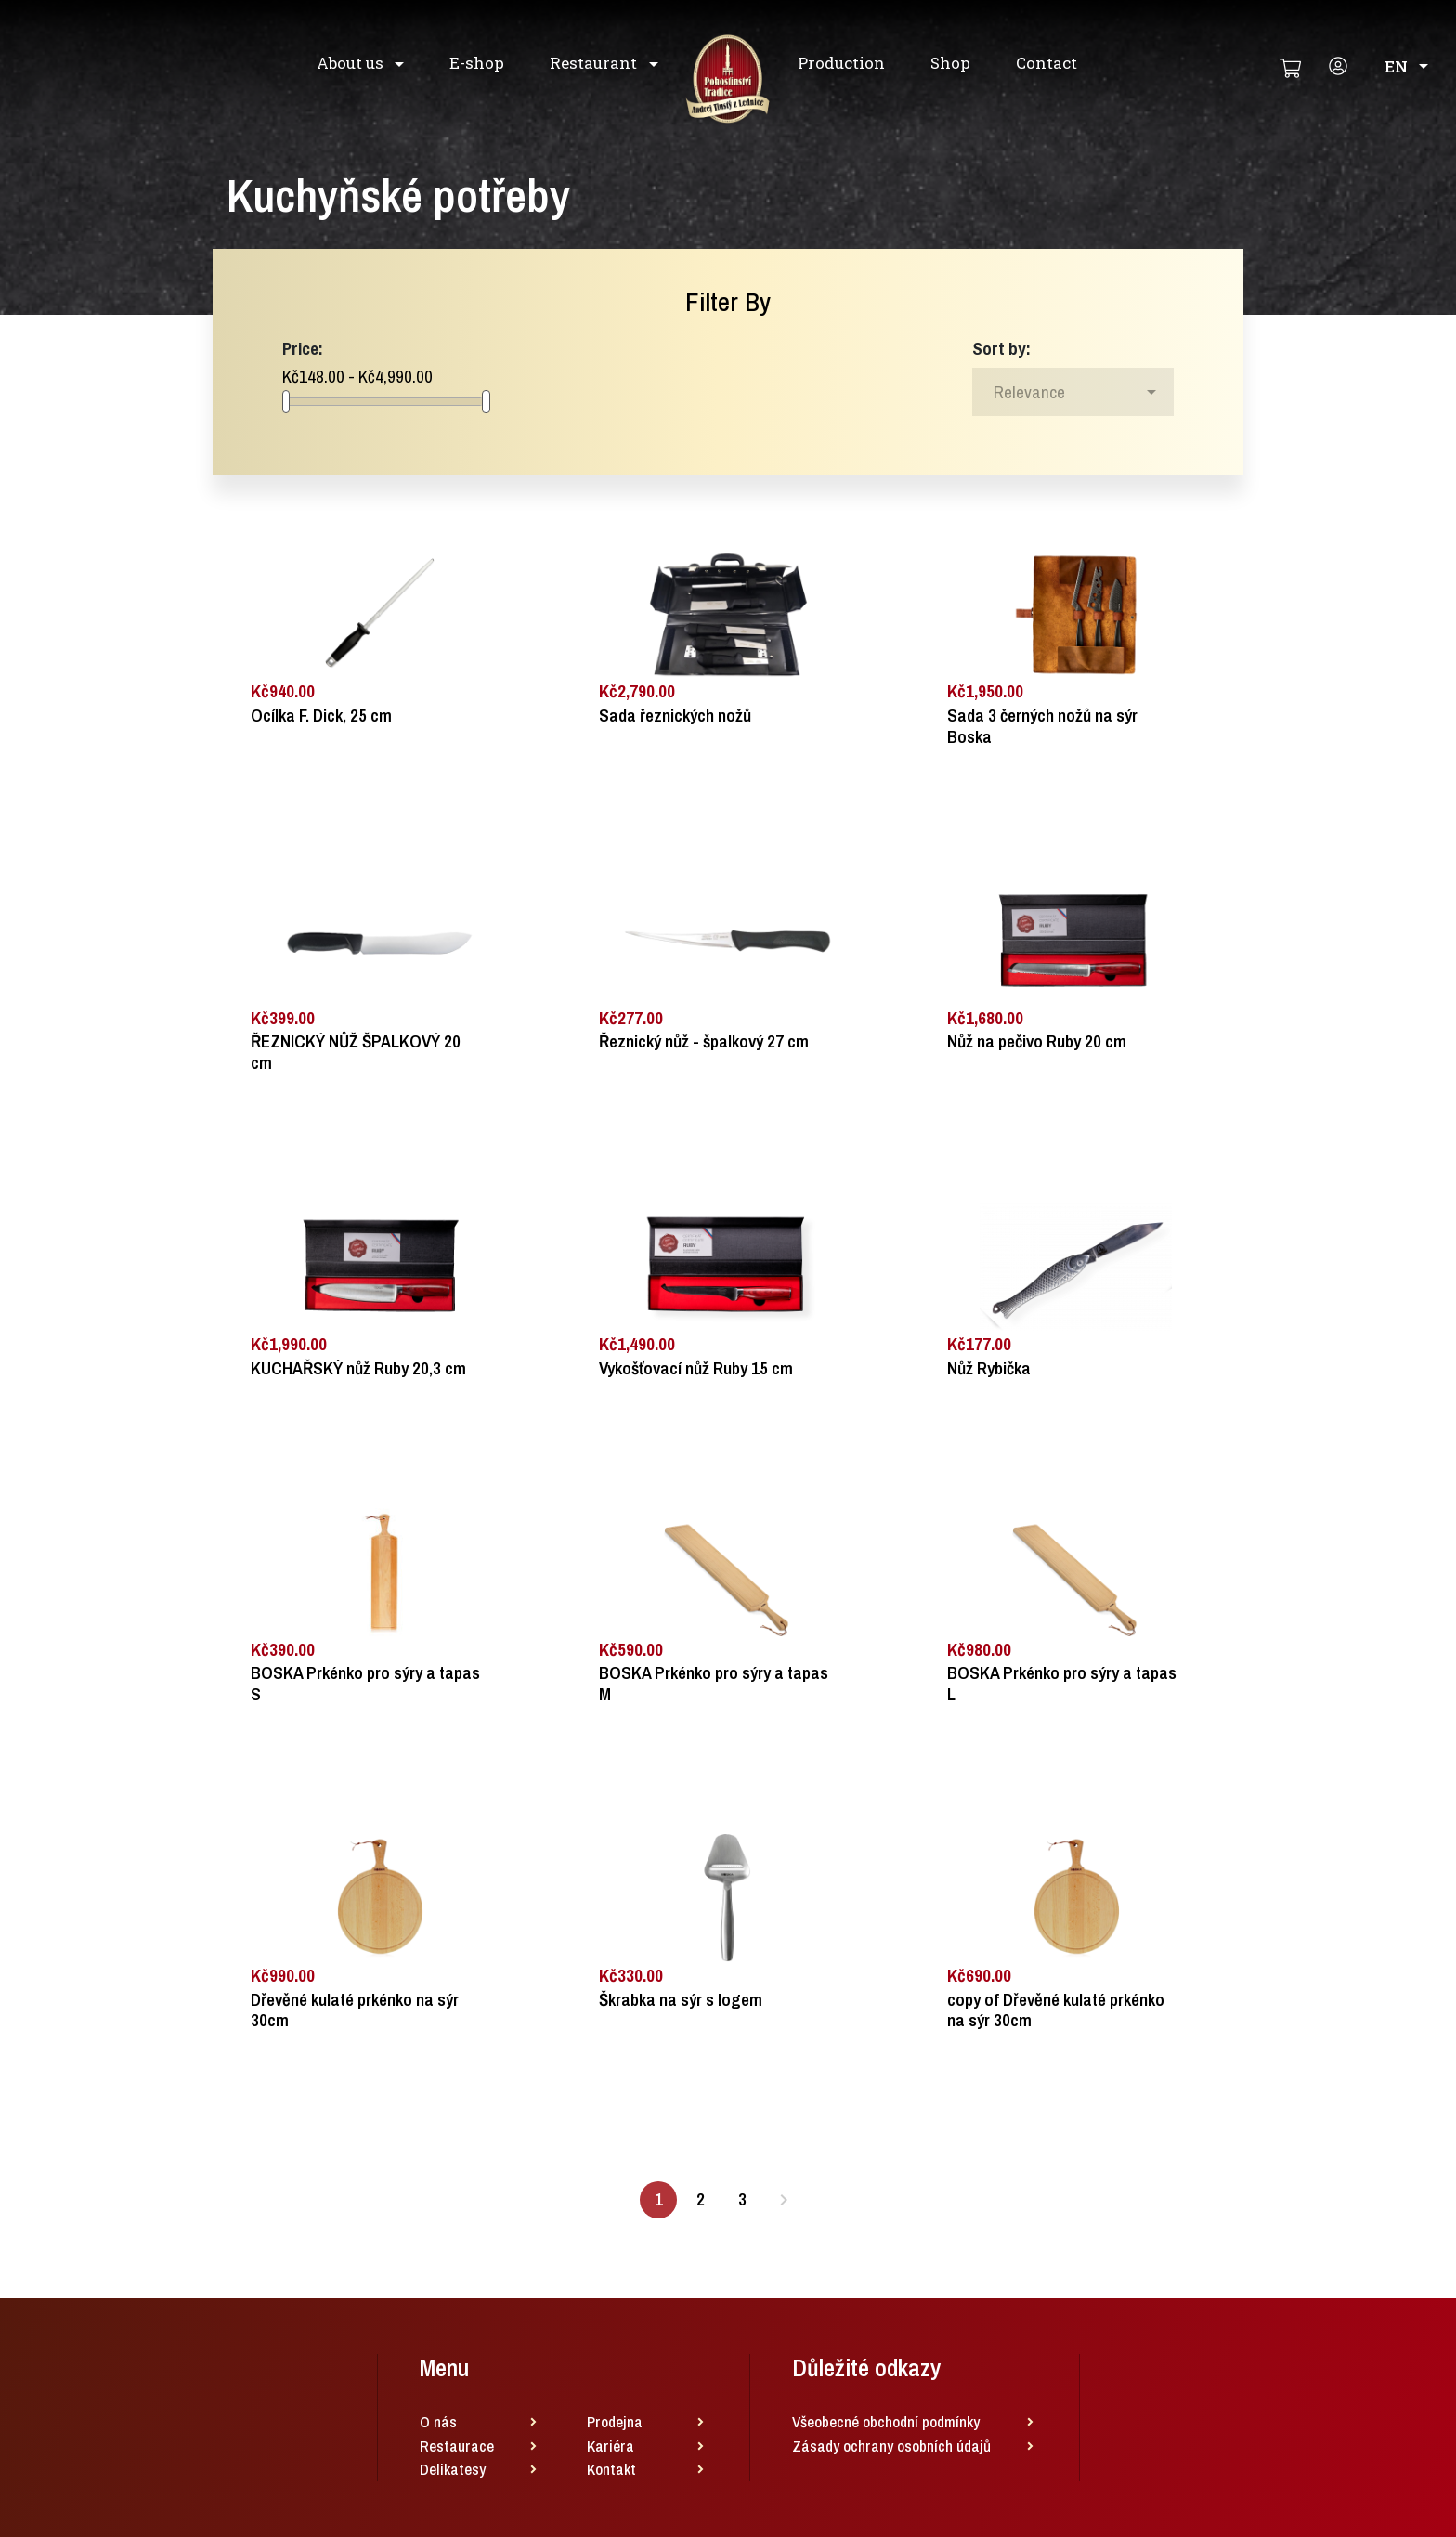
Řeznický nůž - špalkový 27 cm (704, 1041)
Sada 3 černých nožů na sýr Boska (1042, 726)
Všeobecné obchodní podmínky (886, 2421)
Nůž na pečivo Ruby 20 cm (1036, 1041)
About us (352, 62)
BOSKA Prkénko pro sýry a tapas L (1061, 1683)
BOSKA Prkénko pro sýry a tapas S (365, 1683)
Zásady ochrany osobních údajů (891, 2445)
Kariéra (610, 2445)
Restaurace (457, 2445)
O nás (438, 2421)
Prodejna (615, 2421)
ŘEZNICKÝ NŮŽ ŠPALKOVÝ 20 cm (356, 1052)
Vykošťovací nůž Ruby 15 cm (696, 1368)
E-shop (476, 62)
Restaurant (595, 62)
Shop (950, 62)
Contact (1046, 62)
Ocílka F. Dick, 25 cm (321, 715)
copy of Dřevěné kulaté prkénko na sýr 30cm (1055, 2010)
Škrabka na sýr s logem (680, 1999)
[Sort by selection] (1073, 392)
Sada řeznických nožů (675, 715)
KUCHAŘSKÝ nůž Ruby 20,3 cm (358, 1368)
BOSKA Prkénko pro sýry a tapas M (713, 1683)
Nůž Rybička (989, 1368)
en (1406, 66)
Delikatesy (453, 2468)
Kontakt (611, 2468)
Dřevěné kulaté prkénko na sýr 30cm (355, 2010)
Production (841, 62)
